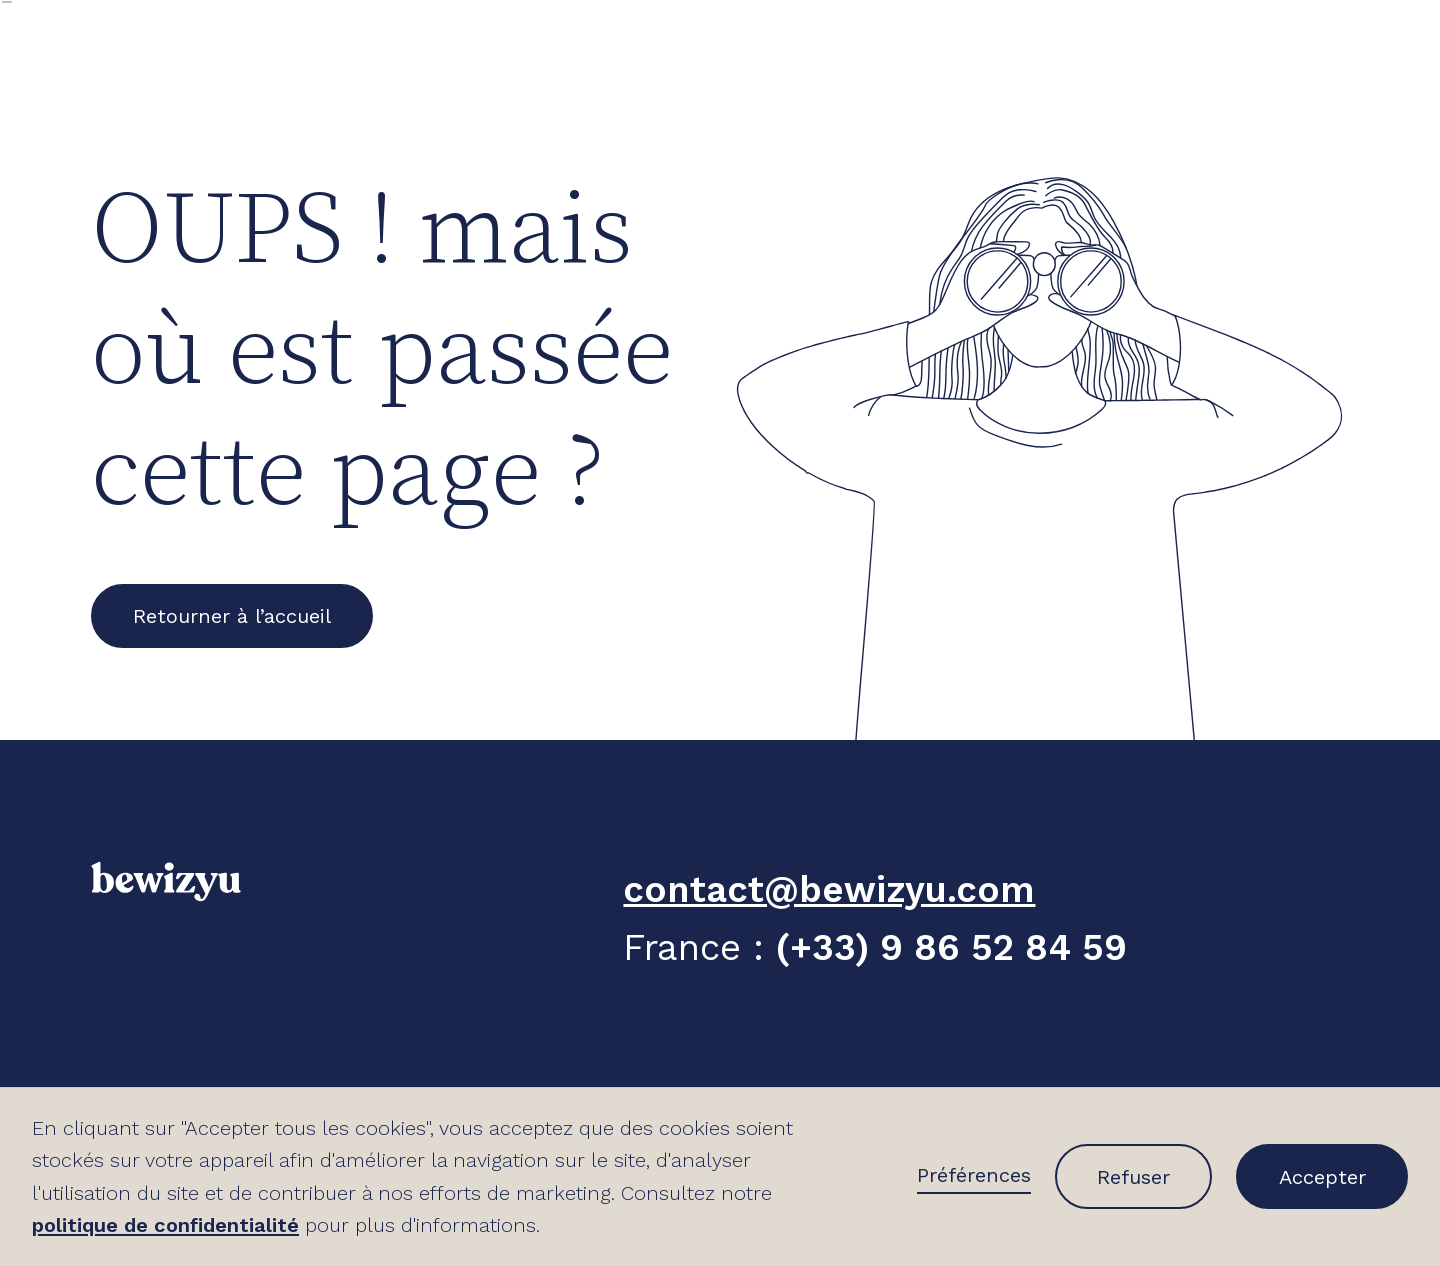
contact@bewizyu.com (829, 889)
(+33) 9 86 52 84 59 (951, 947)
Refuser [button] (1133, 1177)
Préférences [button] (974, 1175)
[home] (120, 40)
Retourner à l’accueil (232, 616)
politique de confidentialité (165, 1225)
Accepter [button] (1322, 1177)
